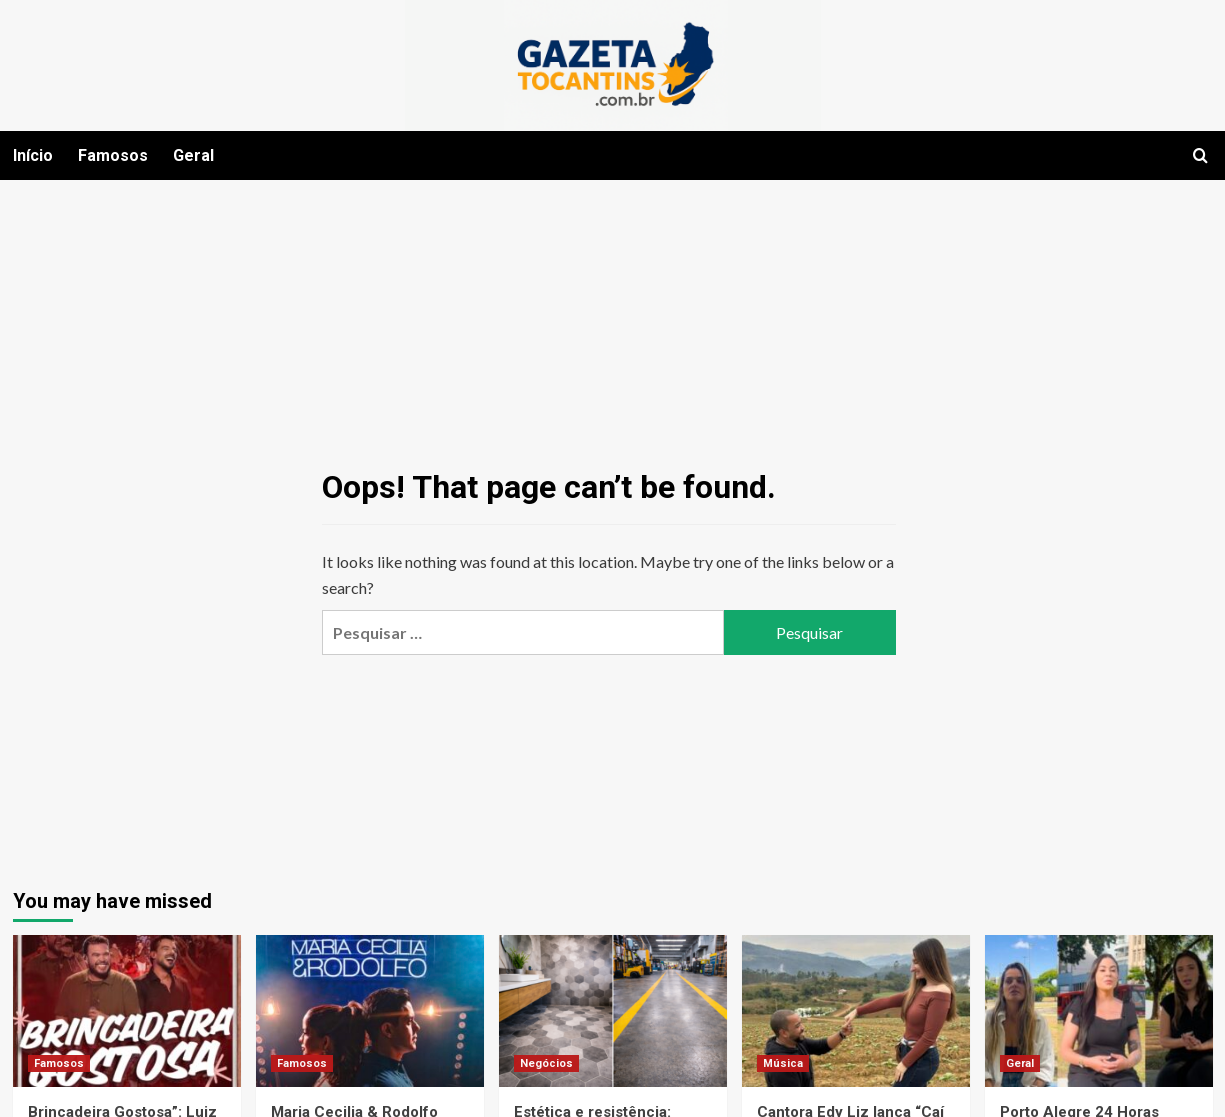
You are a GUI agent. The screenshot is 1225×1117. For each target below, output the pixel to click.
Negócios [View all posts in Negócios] (546, 1063)
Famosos (113, 155)
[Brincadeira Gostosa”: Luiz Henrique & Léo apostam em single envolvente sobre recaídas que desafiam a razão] (127, 1011)
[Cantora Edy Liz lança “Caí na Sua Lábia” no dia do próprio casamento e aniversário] (856, 1011)
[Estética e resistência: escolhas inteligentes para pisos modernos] (613, 1011)
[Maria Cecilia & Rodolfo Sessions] (370, 1011)
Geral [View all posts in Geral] (1020, 1063)
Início (33, 155)
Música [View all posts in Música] (783, 1063)
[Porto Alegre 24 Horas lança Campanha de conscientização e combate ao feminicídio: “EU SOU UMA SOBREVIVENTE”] (1099, 1011)
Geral (193, 155)
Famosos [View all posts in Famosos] (59, 1063)
